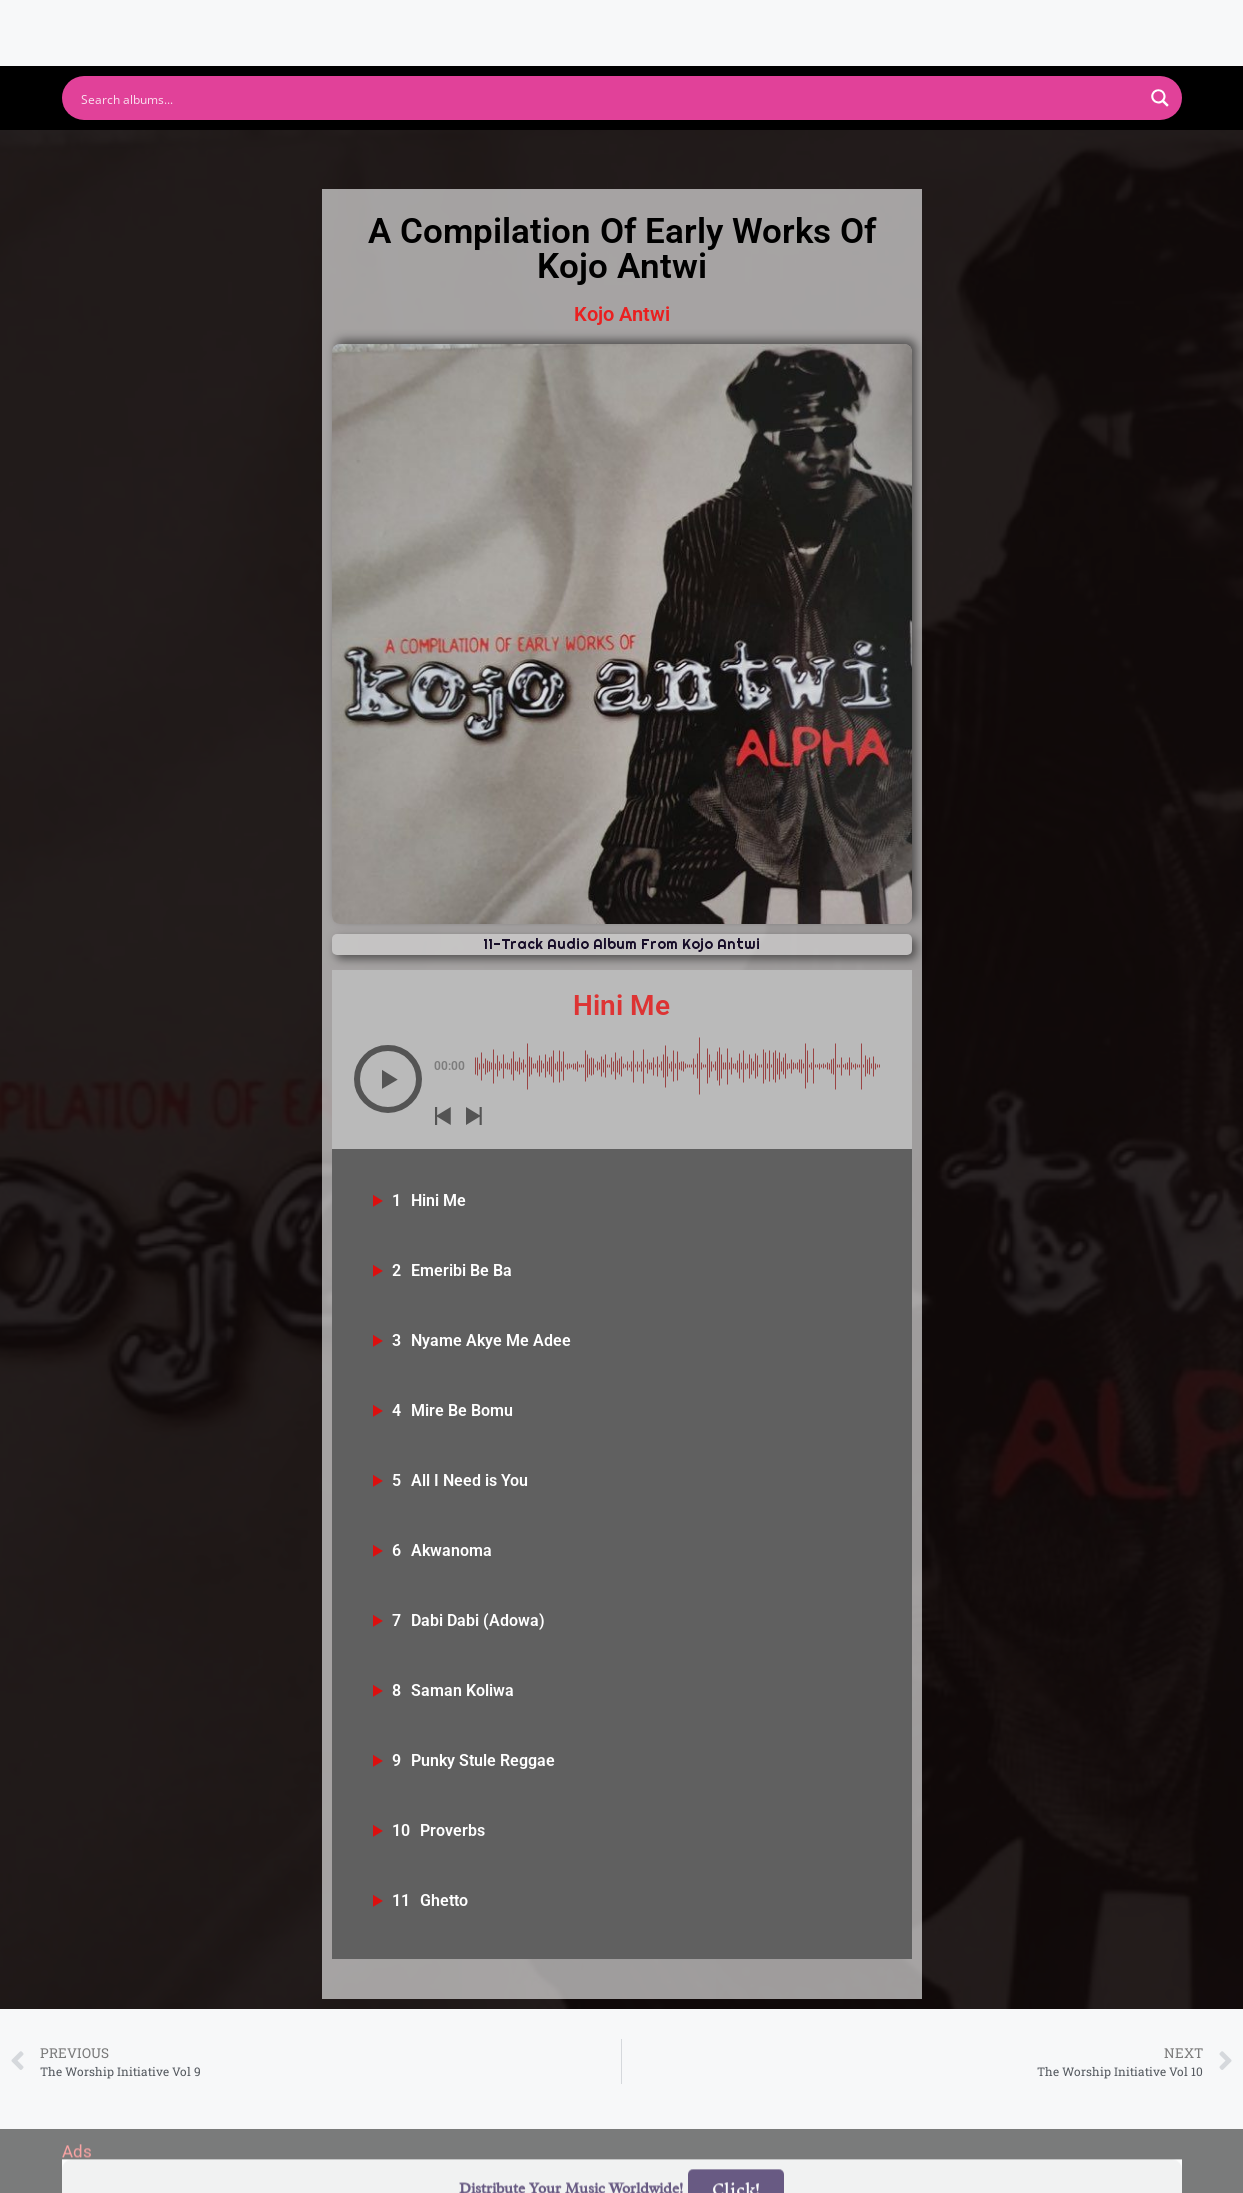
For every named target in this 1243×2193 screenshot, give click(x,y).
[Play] (388, 1079)
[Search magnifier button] (1160, 98)
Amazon (718, 155)
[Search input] (609, 98)
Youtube (424, 155)
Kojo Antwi (622, 314)
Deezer (842, 155)
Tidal (953, 155)
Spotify (299, 155)
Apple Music (570, 155)
